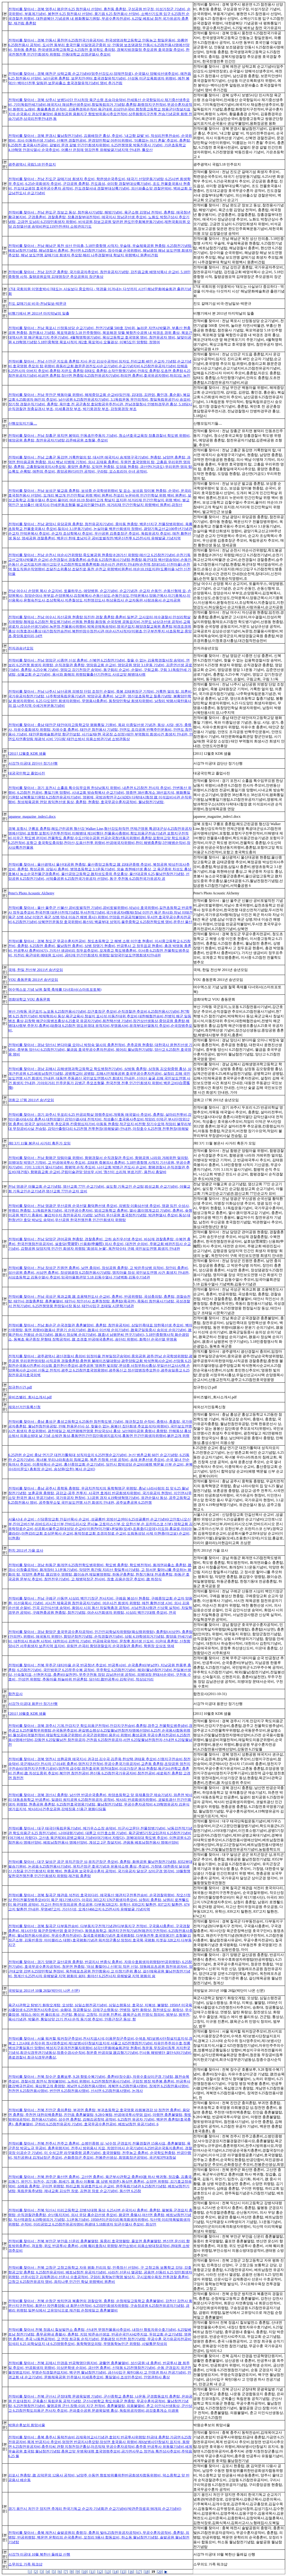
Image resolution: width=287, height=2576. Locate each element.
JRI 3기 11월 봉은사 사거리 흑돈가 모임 (39, 1143)
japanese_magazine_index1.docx (32, 816)
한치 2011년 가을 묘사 (25, 1550)
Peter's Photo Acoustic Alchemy (31, 893)
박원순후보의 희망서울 (26, 2425)
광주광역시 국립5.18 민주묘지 (32, 164)
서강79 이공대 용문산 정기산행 (33, 1704)
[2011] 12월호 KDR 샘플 (27, 753)
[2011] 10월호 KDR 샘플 (27, 1713)
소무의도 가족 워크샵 (25, 2564)
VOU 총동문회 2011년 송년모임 (33, 980)
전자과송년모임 (20, 648)
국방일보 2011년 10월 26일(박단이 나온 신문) (44, 1990)
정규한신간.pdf (20, 1387)
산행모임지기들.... (22, 423)
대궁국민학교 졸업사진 (26, 773)
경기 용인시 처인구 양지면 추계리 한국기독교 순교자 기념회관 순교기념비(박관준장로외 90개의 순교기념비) (94, 2509)
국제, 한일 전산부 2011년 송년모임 (35, 970)
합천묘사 (15, 1694)
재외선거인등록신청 (24, 1407)
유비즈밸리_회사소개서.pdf (30, 1397)
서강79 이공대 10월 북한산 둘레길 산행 (39, 2554)
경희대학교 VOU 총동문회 (29, 999)
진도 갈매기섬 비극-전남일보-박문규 (37, 303)
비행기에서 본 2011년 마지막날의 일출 (38, 313)
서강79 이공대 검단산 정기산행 (33, 763)
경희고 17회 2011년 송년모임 (31, 1100)
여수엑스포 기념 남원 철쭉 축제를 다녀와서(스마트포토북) (54, 989)
